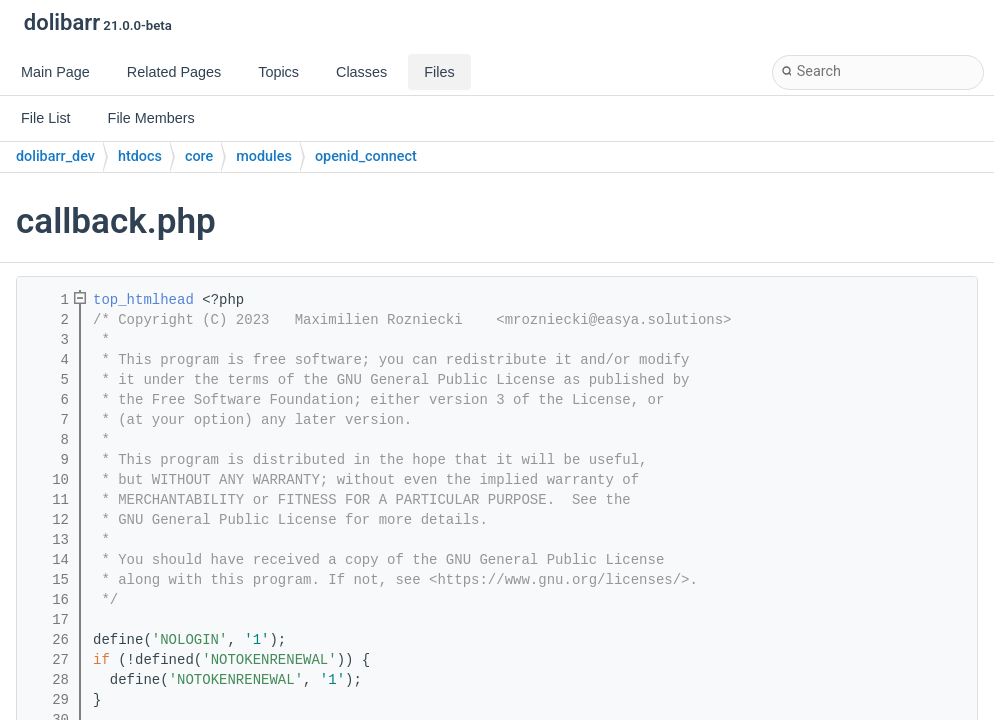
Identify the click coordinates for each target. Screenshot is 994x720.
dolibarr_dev (55, 156)
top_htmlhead (143, 300)
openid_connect (366, 156)
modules (264, 156)
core (199, 156)
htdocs (140, 156)
